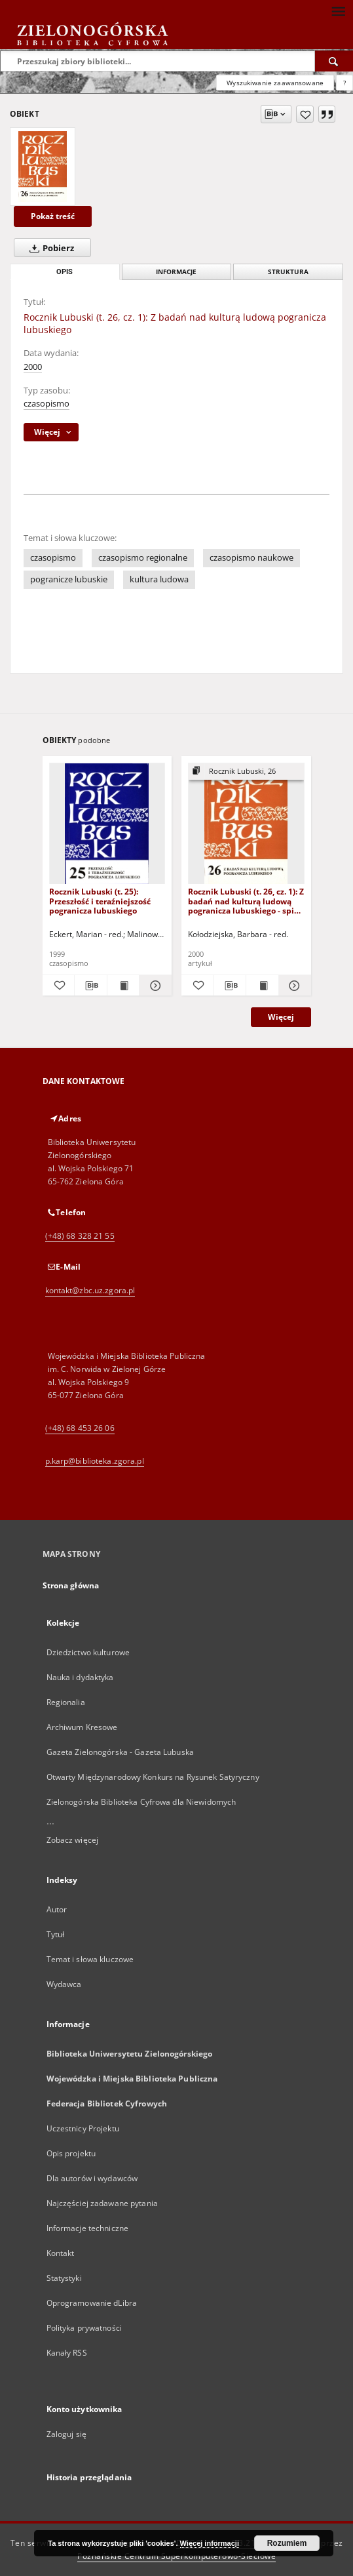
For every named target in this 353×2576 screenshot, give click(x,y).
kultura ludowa (159, 579)
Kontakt (60, 2253)
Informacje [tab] (176, 272)
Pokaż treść (53, 216)
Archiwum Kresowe (82, 1727)
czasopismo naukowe (251, 557)
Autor (56, 1909)
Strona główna (71, 1585)
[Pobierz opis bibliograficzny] (91, 985)
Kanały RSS (66, 2352)
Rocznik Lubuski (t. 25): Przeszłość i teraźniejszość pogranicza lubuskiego (100, 901)
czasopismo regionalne (142, 557)
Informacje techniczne (87, 2228)
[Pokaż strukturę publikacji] (246, 771)
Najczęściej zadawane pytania (102, 2203)
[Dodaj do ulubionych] (305, 114)
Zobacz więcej (72, 1839)
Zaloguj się (66, 2434)
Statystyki (64, 2278)
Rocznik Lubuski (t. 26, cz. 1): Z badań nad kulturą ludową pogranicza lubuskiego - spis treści (246, 901)
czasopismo (46, 403)
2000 (33, 366)
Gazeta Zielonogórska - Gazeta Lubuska (120, 1752)
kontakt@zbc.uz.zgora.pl (90, 1290)
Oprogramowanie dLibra (92, 2302)
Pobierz (49, 248)
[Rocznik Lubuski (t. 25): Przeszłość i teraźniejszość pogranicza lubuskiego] (107, 824)
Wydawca (64, 1984)
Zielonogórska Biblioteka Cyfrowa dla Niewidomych (141, 1801)
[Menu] (338, 10)
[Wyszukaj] (334, 60)
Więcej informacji (209, 2543)
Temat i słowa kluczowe (90, 1959)
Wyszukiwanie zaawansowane (275, 82)
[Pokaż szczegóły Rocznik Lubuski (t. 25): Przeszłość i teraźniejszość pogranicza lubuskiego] (154, 985)
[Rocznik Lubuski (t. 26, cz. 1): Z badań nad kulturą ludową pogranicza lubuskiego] (42, 166)
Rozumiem (287, 2543)
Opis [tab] (64, 272)
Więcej (281, 1016)
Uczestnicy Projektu (82, 2128)
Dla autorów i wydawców (92, 2178)
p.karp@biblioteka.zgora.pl (94, 1460)
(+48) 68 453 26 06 (80, 1428)
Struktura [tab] (288, 272)
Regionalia (65, 1702)
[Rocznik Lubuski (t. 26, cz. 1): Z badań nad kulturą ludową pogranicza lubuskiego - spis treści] (246, 824)
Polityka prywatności (84, 2327)
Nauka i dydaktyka (80, 1677)
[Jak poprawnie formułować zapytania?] (344, 83)
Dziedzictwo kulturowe (88, 1652)
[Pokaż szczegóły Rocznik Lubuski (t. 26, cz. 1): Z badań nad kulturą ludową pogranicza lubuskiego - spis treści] (293, 985)
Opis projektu (71, 2153)
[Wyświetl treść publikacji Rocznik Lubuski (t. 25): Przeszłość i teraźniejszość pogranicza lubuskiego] (123, 985)
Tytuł (55, 1934)
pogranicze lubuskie (68, 579)
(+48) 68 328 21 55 (80, 1235)
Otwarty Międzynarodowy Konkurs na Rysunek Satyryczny (152, 1776)
